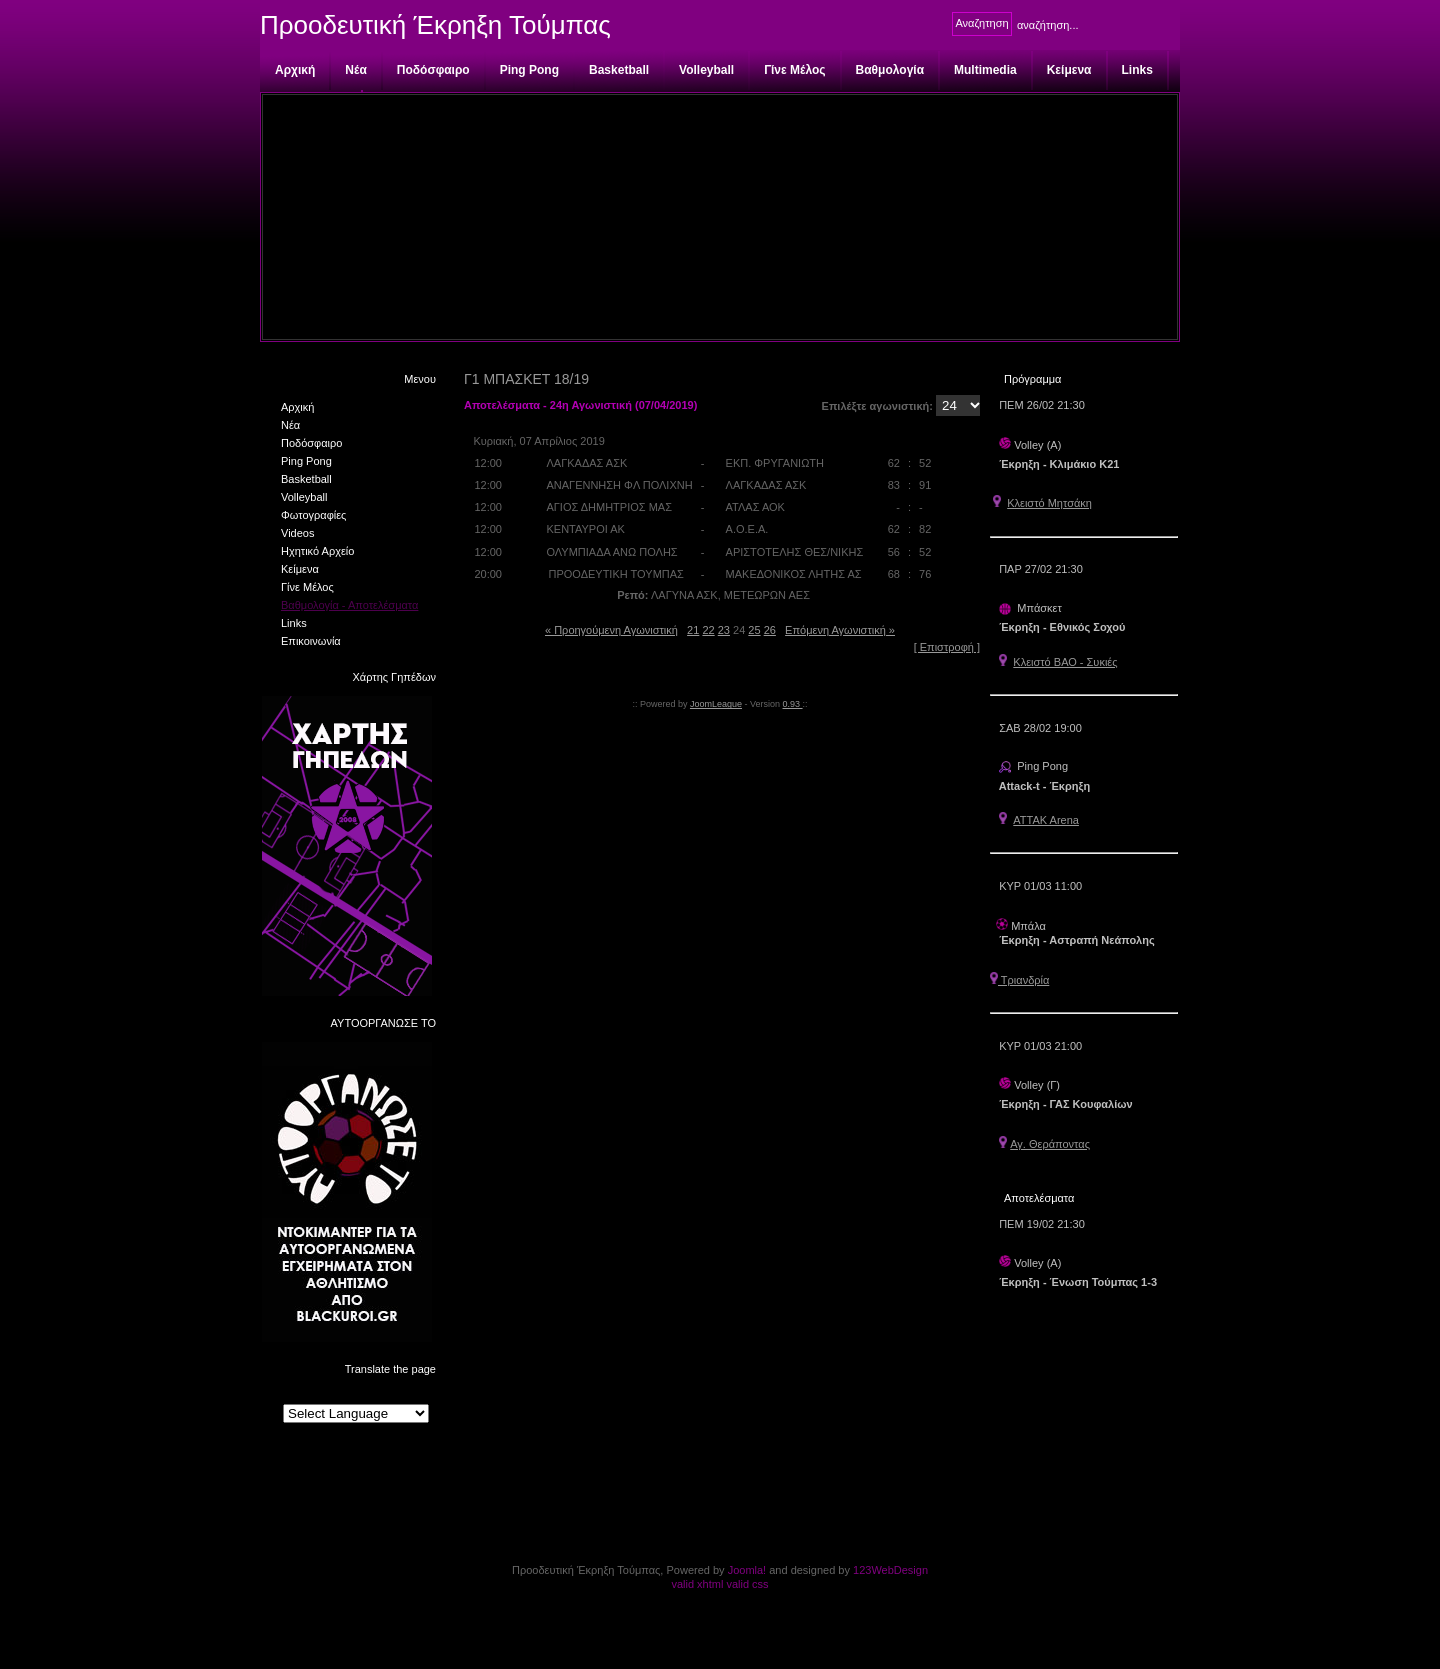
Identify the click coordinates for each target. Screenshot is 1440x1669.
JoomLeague (716, 704)
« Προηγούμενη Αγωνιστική (611, 630)
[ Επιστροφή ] (947, 647)
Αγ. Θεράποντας (1050, 1144)
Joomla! (747, 1570)
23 (724, 630)
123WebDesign (890, 1570)
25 (754, 630)
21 (693, 630)
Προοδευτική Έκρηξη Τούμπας (435, 25)
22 (708, 630)
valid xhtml (697, 1584)
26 (770, 630)
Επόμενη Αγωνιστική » (840, 630)
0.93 (793, 704)
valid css (747, 1584)
